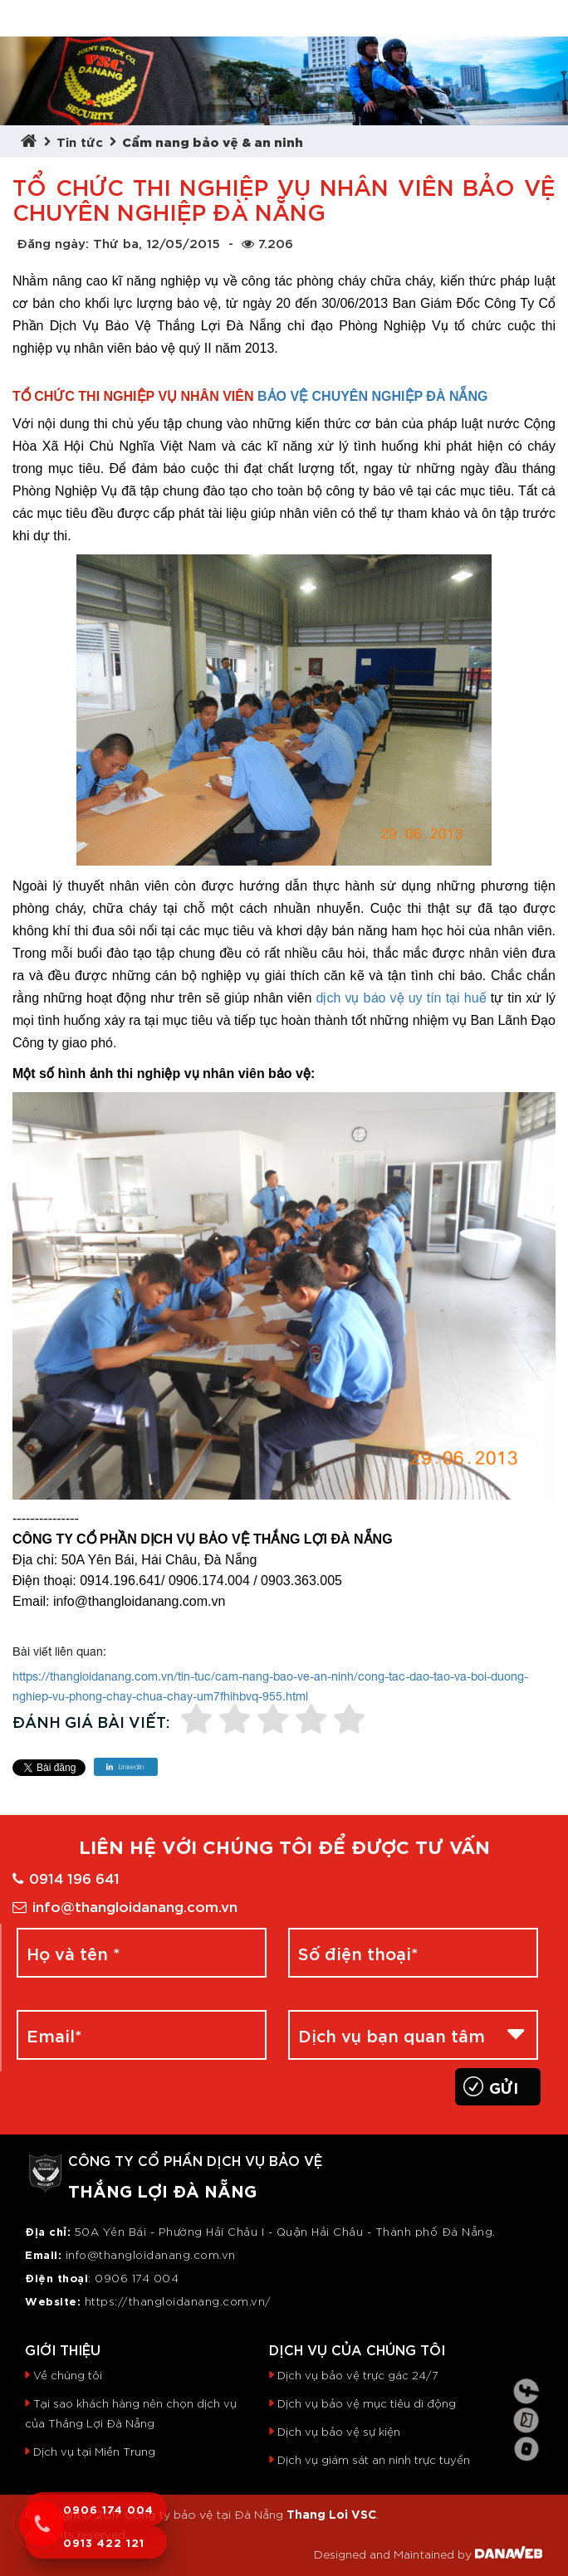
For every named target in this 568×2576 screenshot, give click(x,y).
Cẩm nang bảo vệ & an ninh (212, 140)
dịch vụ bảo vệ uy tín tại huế (401, 998)
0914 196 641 (66, 1877)
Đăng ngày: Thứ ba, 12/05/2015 (118, 242)
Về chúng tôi (67, 2375)
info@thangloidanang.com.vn (124, 1905)
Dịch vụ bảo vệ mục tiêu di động (366, 2403)
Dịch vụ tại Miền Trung (94, 2451)
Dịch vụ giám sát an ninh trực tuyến (373, 2459)
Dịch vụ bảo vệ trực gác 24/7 (357, 2375)
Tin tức (79, 140)
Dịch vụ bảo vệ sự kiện (338, 2431)
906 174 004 (141, 2278)
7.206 (267, 242)
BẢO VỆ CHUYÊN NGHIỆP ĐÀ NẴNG (372, 396)
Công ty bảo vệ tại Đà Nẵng (204, 2513)
